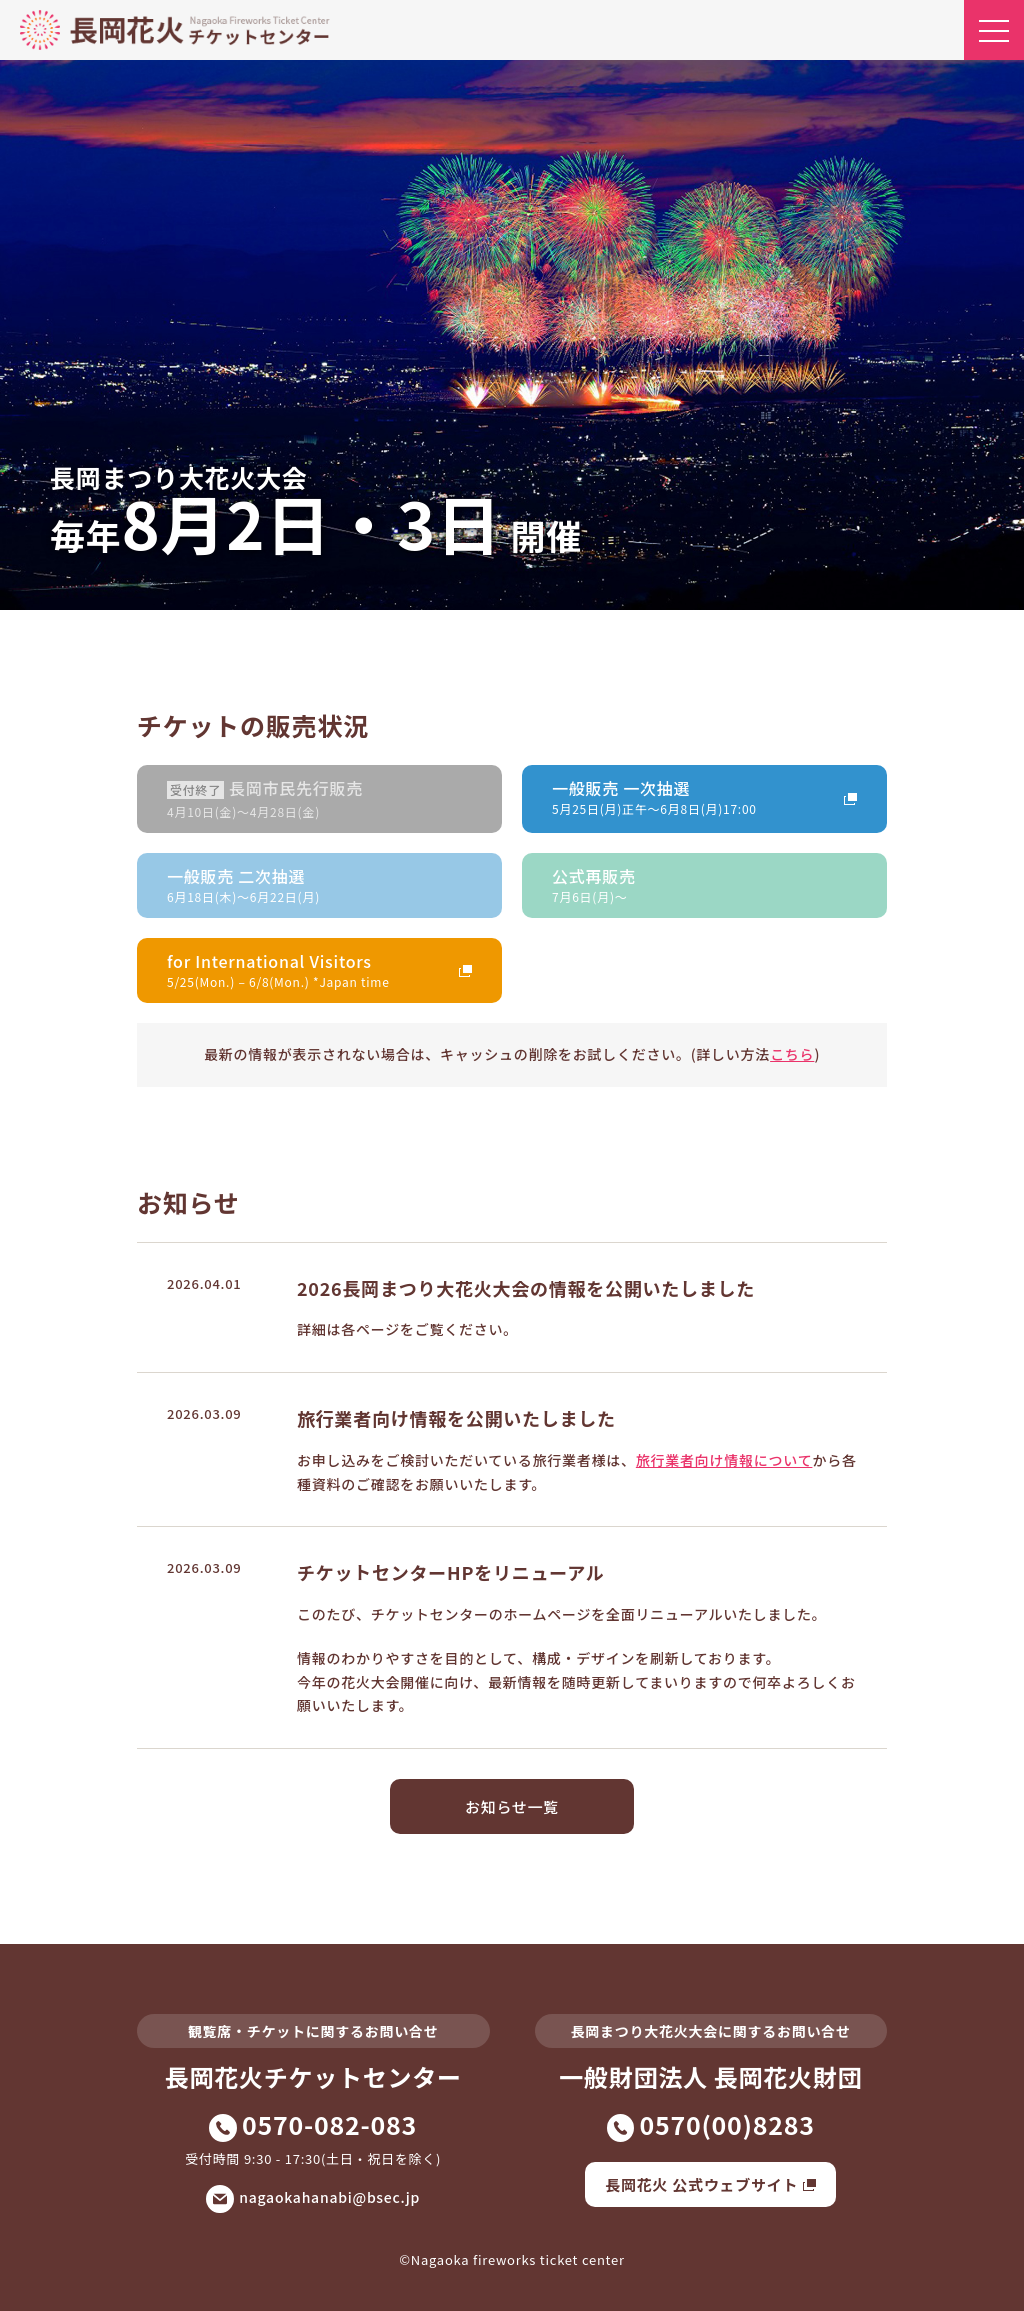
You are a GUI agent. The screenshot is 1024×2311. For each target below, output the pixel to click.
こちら (792, 1054)
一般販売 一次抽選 (689, 796)
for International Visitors (304, 969)
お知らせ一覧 (512, 1806)
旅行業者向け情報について (724, 1460)
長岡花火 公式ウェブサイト (710, 2184)
